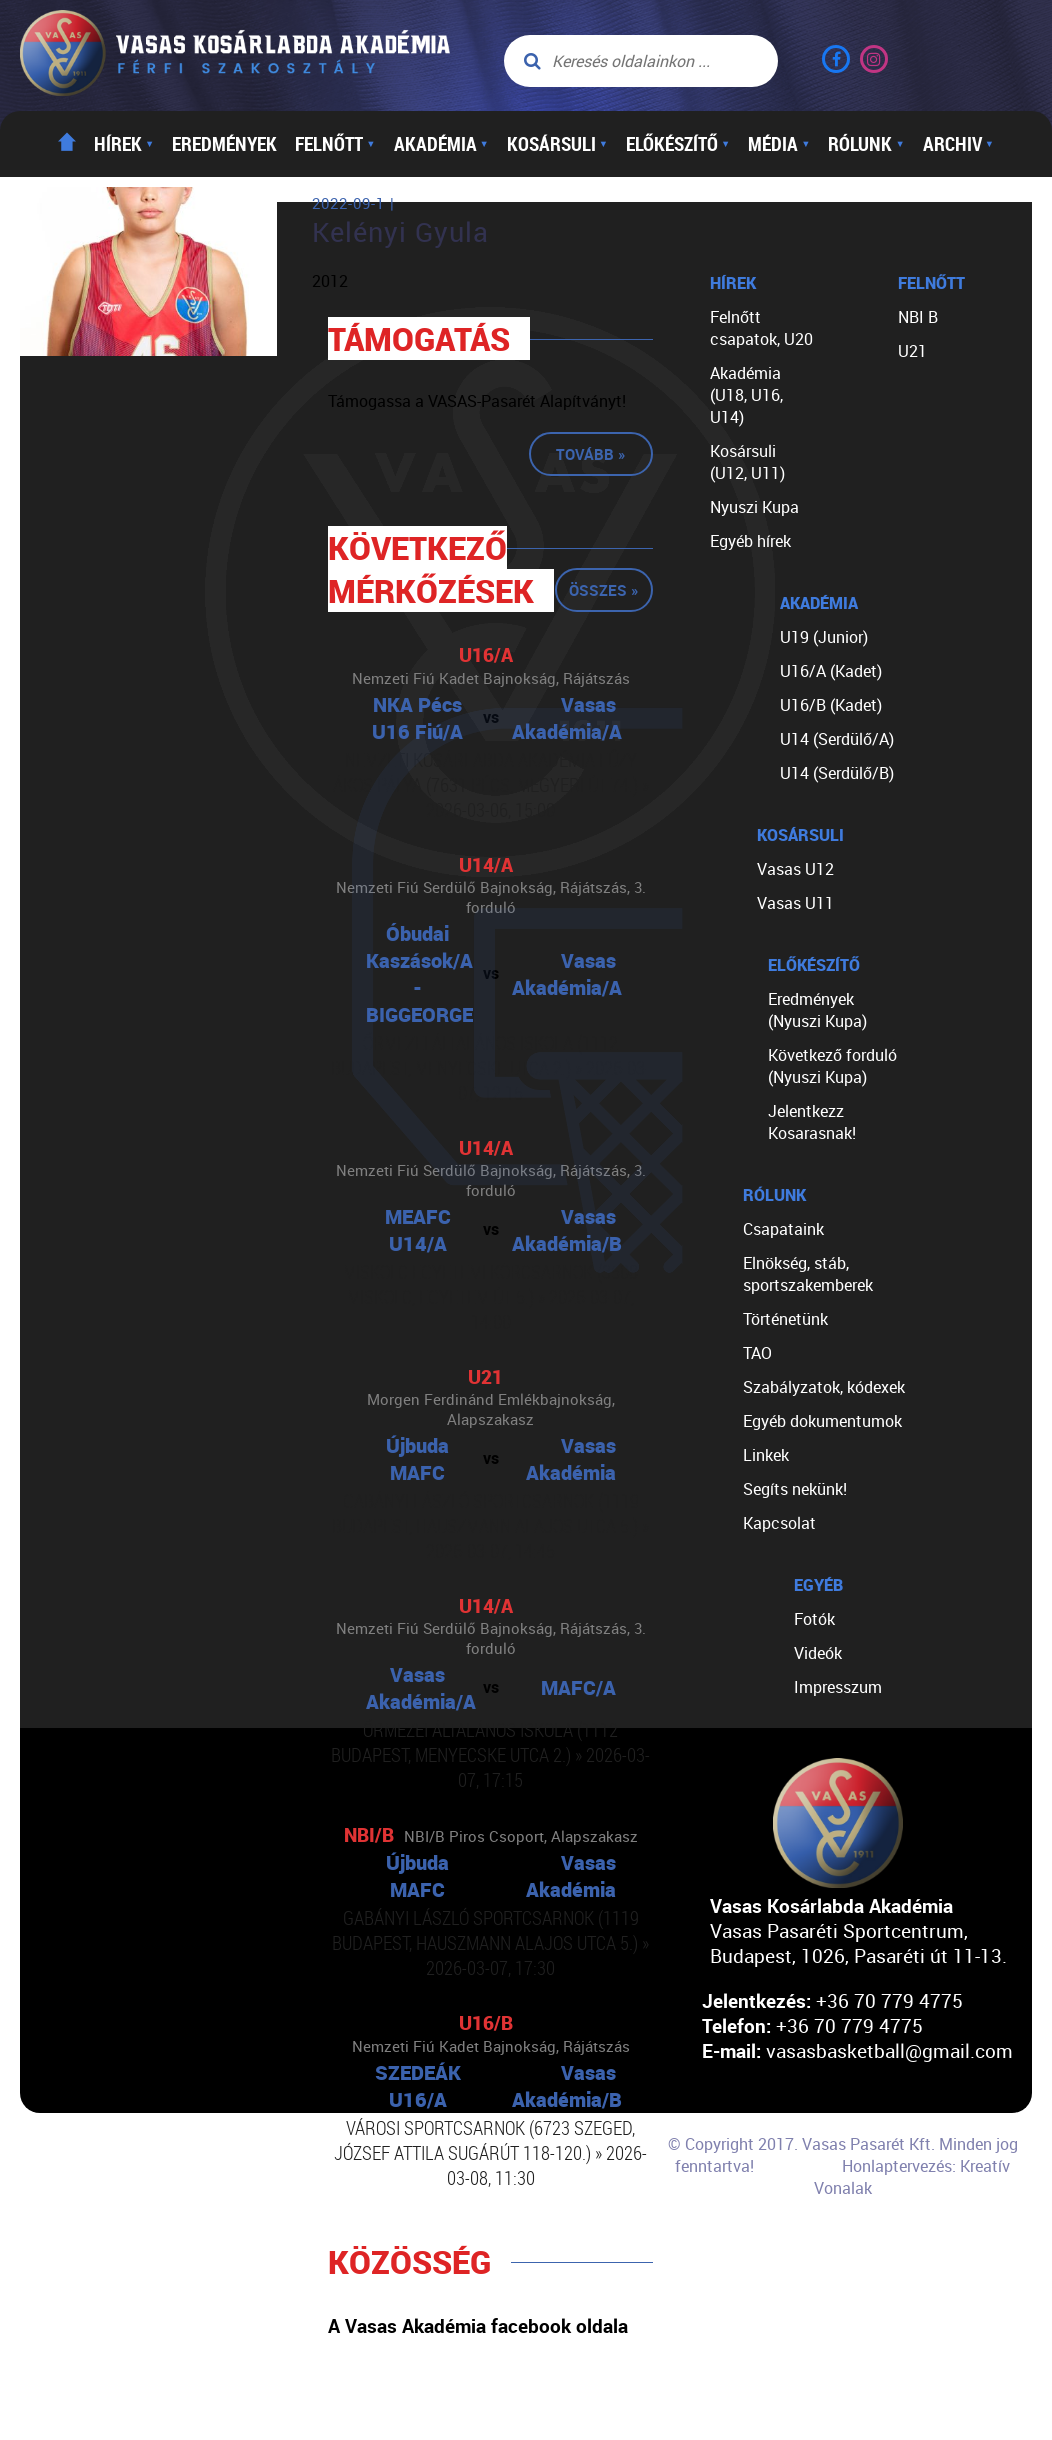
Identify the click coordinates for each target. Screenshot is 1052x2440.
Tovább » (591, 454)
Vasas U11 (795, 903)
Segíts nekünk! (795, 1489)
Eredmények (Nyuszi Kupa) (817, 1010)
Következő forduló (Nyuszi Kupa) (832, 1066)
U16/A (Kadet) (831, 671)
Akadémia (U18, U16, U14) (746, 395)
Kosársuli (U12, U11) (747, 462)
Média (779, 144)
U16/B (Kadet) (831, 705)
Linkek (766, 1455)
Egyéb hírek (750, 541)
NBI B (918, 317)
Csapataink (783, 1229)
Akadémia (441, 144)
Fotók (814, 1619)
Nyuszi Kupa (754, 507)
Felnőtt (335, 144)
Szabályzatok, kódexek (824, 1387)
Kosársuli (557, 144)
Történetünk (785, 1319)
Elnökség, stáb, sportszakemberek (808, 1274)
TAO (757, 1353)
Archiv (958, 144)
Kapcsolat (779, 1523)
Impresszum (838, 1687)
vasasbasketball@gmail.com (889, 2050)
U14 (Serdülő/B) (837, 773)
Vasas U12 (795, 869)
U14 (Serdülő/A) (837, 739)
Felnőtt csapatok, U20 (761, 328)
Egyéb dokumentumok (822, 1421)
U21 (912, 351)
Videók (818, 1653)
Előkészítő (678, 144)
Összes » (604, 590)
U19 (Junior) (824, 637)
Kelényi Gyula (400, 232)
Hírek (124, 144)
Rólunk (866, 144)
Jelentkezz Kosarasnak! (812, 1122)
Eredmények (224, 144)
